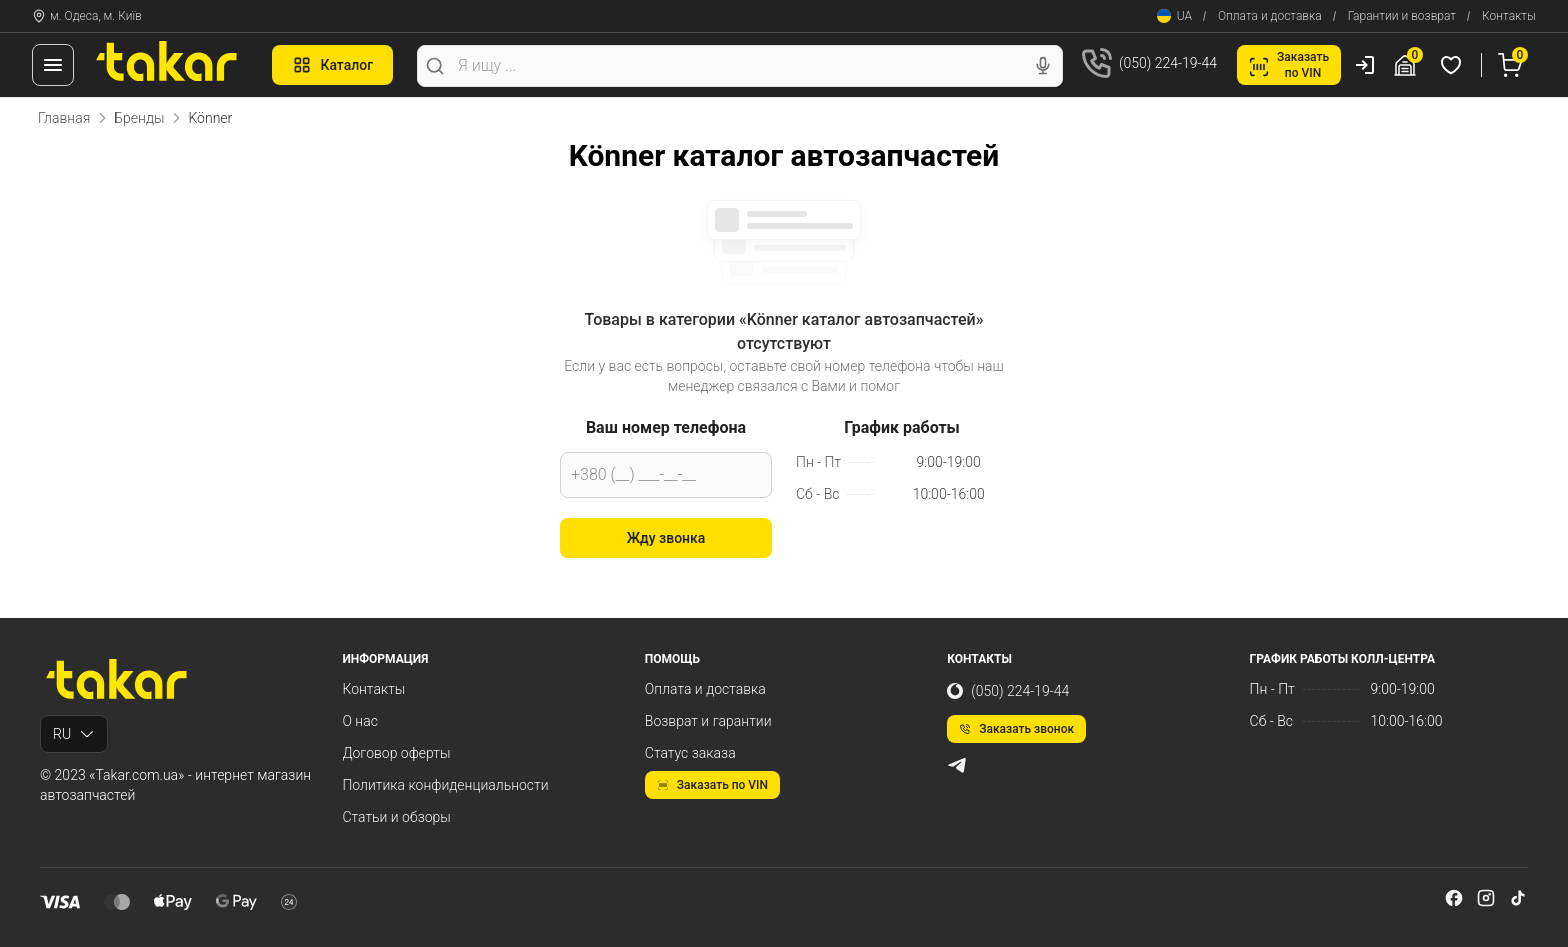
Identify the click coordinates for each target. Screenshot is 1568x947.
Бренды (139, 118)
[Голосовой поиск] (1043, 66)
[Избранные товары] (1454, 65)
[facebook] (1454, 898)
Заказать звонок (1016, 729)
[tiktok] (1518, 898)
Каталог (332, 65)
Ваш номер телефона (666, 427)
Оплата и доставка (1270, 16)
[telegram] (957, 765)
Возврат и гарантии (708, 721)
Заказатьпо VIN (1289, 65)
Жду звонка (666, 538)
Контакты (1509, 16)
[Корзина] (1513, 65)
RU (74, 734)
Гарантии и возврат (1402, 16)
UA (1174, 16)
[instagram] (1486, 898)
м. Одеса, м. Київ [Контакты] (87, 16)
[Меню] (53, 65)
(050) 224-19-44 (1008, 691)
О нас (359, 721)
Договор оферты (396, 753)
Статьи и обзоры (396, 817)
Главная (64, 118)
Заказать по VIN (712, 785)
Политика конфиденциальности (445, 785)
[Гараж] (1408, 65)
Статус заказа (690, 753)
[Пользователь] (1365, 65)
